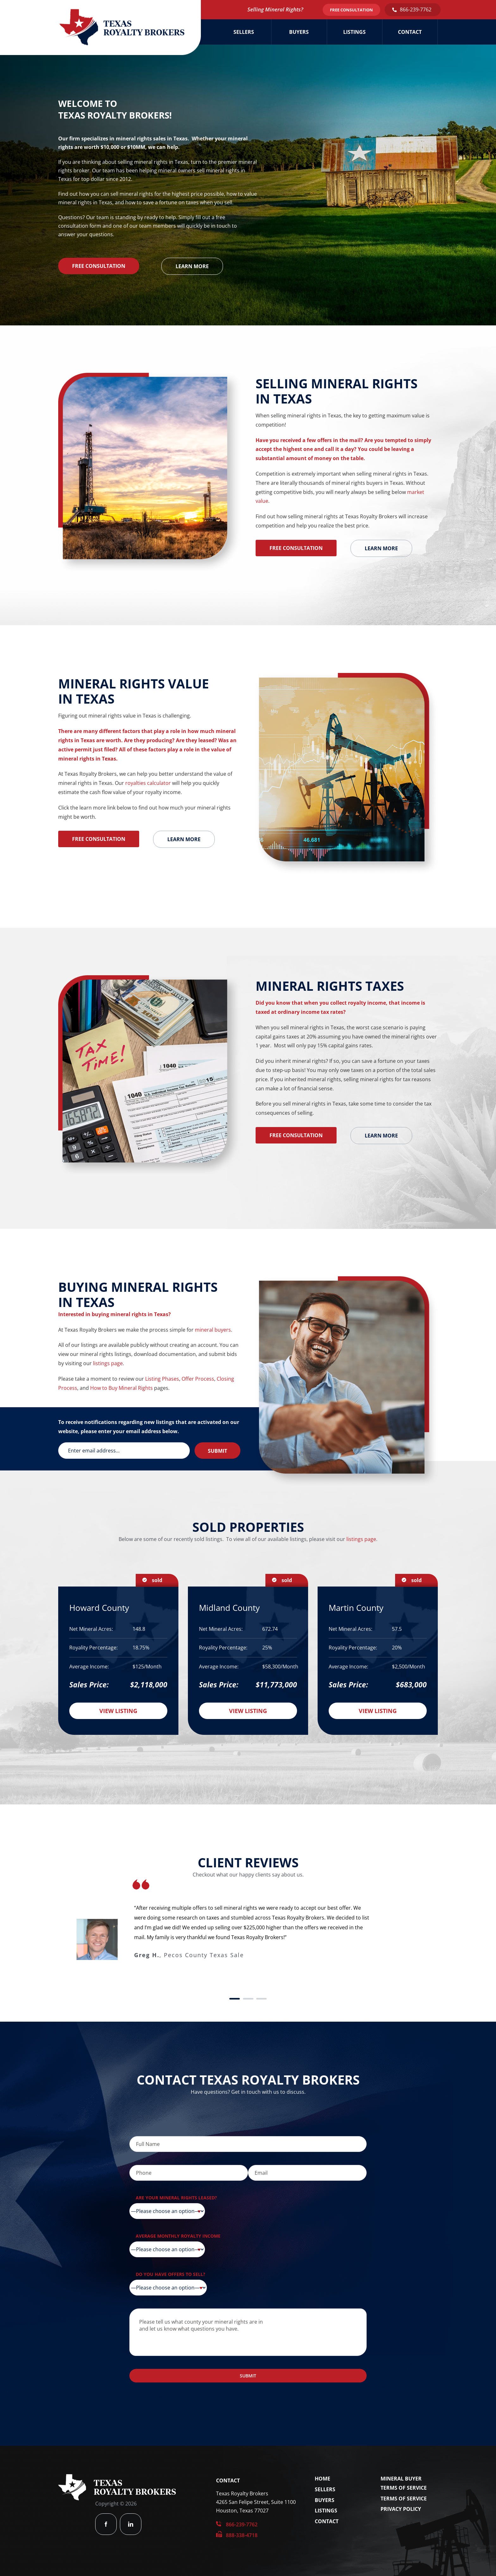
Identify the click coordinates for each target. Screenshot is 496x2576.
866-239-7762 (415, 9)
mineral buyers (213, 1329)
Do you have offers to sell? (170, 2274)
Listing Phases (162, 1378)
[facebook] (106, 2524)
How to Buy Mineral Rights (121, 1387)
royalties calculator (148, 783)
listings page (108, 1363)
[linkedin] (130, 2524)
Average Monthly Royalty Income (178, 2236)
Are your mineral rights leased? (176, 2198)
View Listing (118, 1711)
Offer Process (198, 1378)
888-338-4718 (241, 2535)
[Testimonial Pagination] (234, 1999)
